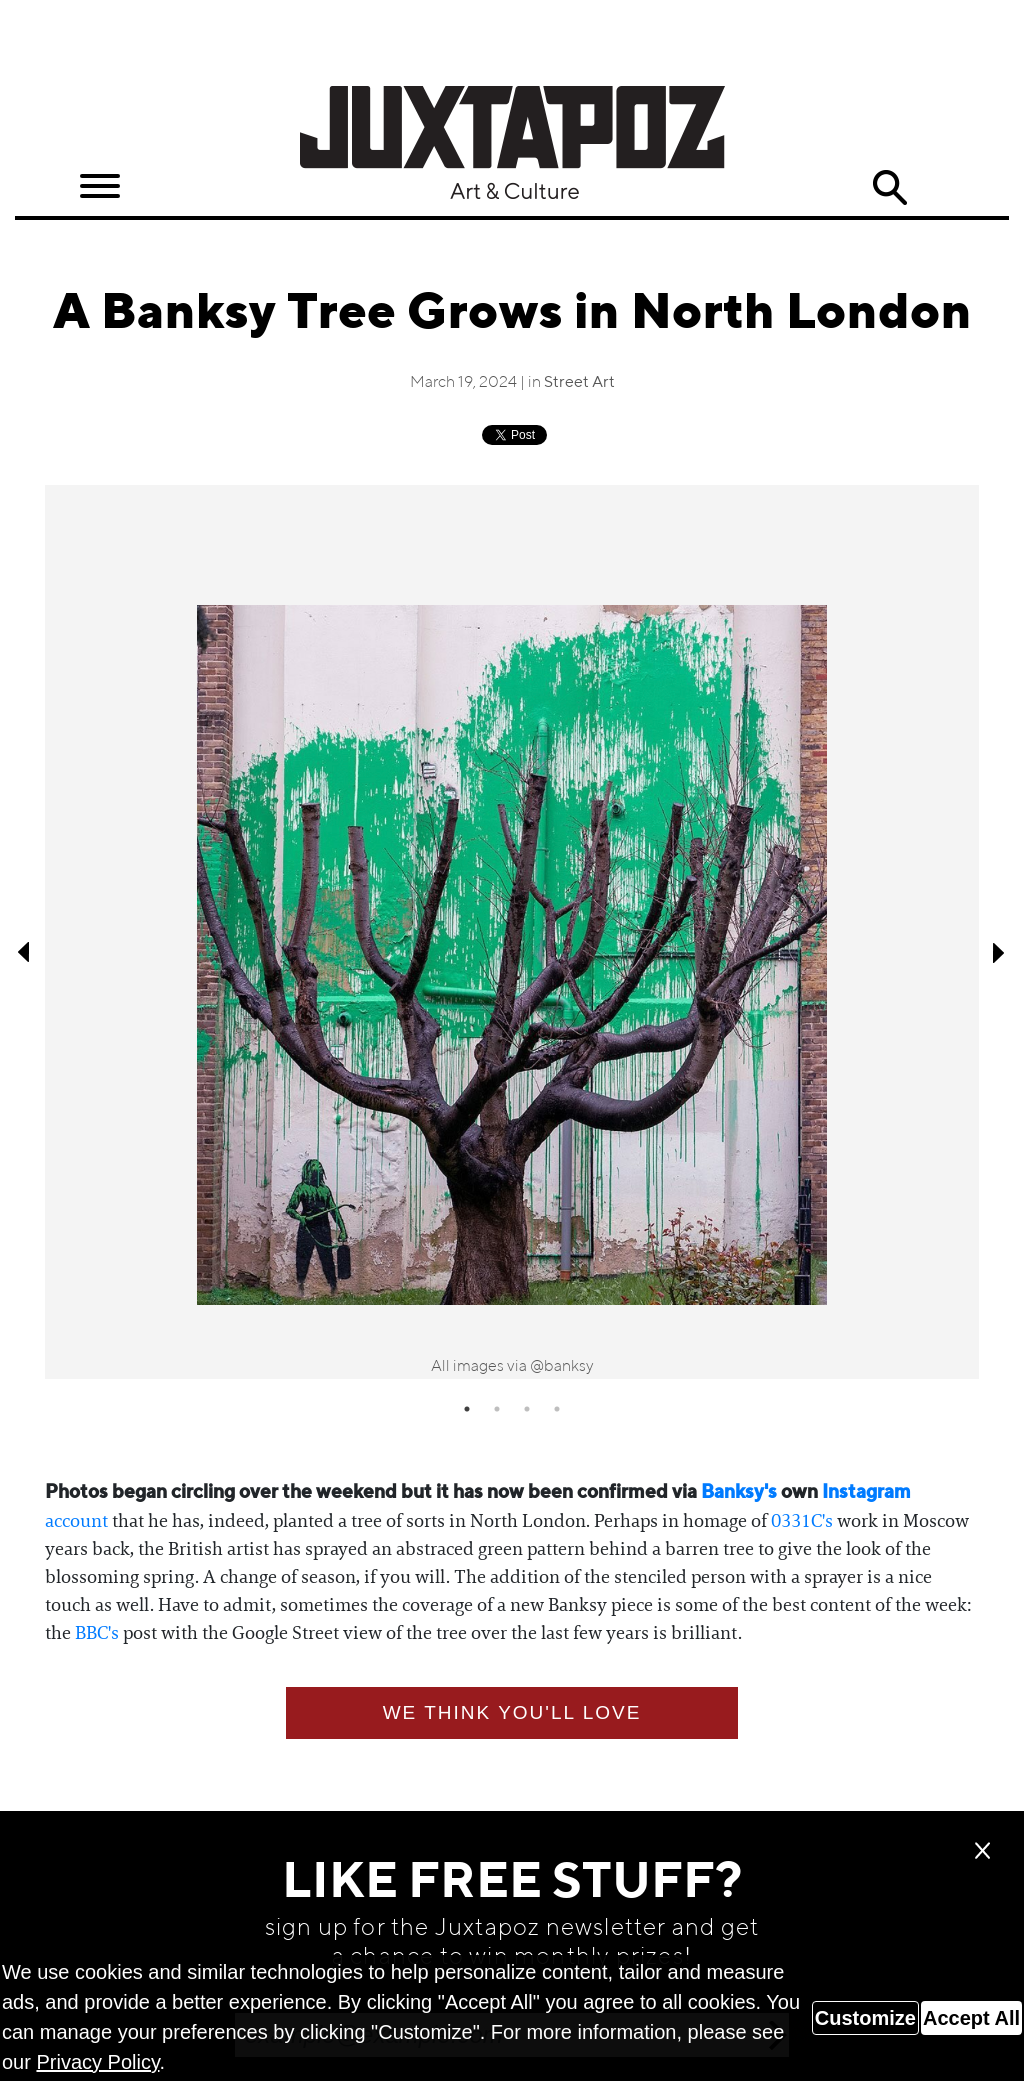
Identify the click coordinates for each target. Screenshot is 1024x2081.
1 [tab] (467, 1409)
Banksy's (739, 1492)
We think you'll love (512, 1712)
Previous (25, 952)
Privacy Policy (97, 2062)
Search (889, 188)
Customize (865, 2018)
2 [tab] (497, 1409)
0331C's (802, 1521)
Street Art (579, 383)
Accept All (971, 2018)
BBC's (97, 1633)
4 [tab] (557, 1409)
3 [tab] (527, 1409)
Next (999, 952)
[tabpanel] (512, 932)
